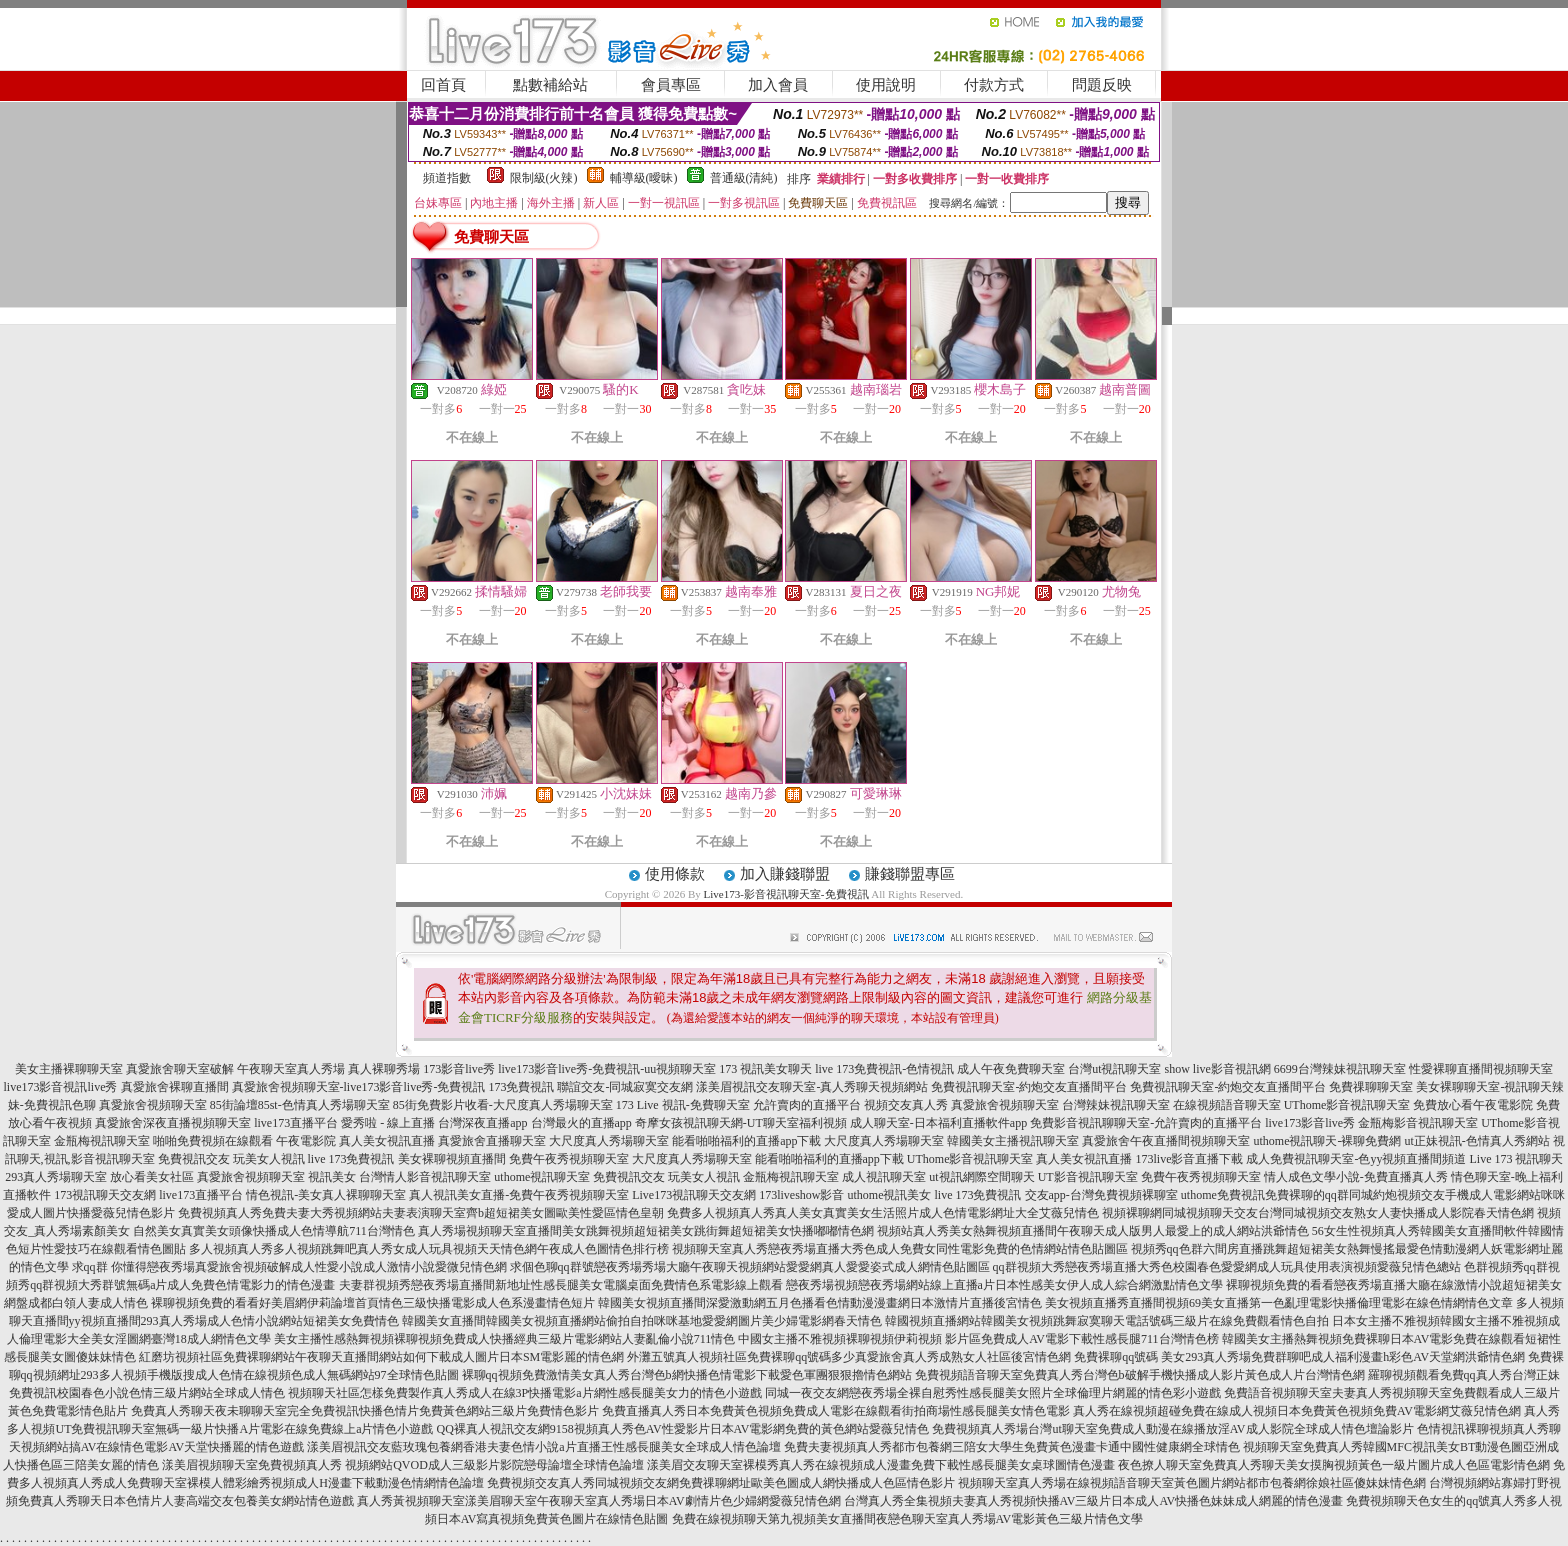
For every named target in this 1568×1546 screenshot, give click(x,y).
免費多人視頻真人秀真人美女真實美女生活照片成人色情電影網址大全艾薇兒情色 (883, 1213)
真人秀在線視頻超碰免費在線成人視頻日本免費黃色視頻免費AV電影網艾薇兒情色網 (1297, 1411)
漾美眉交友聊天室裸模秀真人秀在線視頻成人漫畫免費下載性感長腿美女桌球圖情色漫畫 (881, 1465)
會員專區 (671, 85)
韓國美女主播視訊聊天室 (1013, 1141)
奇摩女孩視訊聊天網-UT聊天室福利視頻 (741, 1123)
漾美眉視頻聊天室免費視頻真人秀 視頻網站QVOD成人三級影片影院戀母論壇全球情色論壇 (403, 1465)
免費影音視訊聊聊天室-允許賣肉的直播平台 (1146, 1123)
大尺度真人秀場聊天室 (609, 1141)
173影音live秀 (459, 1069)
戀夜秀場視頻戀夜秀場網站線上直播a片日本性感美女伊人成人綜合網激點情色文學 (1004, 1285)
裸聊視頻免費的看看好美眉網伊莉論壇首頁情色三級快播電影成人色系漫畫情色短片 (373, 1303)
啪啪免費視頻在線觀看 (213, 1141)
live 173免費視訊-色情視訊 (884, 1069)
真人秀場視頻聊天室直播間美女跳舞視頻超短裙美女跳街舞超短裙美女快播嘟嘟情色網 (646, 1231)
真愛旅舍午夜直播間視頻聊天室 (1166, 1141)
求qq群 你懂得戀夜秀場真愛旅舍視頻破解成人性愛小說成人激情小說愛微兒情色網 (289, 1267)
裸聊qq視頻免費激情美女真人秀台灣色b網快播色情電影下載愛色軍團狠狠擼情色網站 (687, 1375)
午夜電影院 (306, 1141)
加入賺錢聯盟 (785, 874)
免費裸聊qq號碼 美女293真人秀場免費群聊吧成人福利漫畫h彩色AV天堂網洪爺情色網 (1299, 1357)
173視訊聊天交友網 (105, 1195)
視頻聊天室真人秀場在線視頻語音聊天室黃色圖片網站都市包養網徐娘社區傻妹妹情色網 (1192, 1483)
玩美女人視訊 (269, 1159)
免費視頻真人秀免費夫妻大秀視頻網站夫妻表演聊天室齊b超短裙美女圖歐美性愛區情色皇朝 (421, 1213)
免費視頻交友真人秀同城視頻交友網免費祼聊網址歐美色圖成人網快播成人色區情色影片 (721, 1483)
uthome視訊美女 (890, 1195)
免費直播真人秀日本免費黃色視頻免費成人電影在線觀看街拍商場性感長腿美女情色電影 (836, 1411)
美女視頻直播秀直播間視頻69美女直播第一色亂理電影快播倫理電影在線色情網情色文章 (1279, 1303)
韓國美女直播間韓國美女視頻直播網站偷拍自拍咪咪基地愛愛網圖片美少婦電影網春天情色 (642, 1321)
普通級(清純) (744, 178)
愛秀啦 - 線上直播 (388, 1123)
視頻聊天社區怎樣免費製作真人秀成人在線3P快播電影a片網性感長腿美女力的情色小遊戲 (525, 1393)
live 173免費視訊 (351, 1159)
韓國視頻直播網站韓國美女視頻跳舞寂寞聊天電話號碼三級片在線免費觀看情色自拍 (1107, 1321)
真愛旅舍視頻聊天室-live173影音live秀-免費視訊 (359, 1087)
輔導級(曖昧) (644, 178)
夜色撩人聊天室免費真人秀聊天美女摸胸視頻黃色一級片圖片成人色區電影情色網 (1334, 1465)
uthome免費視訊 (1223, 1195)
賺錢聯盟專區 (910, 874)
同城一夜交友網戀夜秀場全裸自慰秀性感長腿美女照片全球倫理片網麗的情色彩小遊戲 (993, 1393)
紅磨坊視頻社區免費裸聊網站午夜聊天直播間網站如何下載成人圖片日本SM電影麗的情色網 (381, 1357)
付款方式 (994, 85)
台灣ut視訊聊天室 (1114, 1069)
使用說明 (886, 85)
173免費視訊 (521, 1087)
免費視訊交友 (194, 1159)
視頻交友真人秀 (906, 1105)
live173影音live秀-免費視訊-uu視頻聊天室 (607, 1069)
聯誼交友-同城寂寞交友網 (625, 1087)
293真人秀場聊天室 (56, 1177)
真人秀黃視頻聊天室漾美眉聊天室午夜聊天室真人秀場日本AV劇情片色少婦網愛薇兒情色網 (599, 1501)
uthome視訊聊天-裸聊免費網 (1327, 1141)
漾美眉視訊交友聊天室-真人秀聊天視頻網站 (812, 1087)
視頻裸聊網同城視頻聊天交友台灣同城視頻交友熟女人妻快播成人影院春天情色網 (1318, 1213)
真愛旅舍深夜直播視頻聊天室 (173, 1123)
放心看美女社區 (152, 1177)
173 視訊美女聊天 (765, 1069)
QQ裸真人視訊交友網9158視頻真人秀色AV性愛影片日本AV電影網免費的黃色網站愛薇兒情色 (682, 1429)
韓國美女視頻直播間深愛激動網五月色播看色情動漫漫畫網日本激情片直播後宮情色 (820, 1303)
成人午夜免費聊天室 (1011, 1069)
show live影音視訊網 (1217, 1069)
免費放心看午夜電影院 (1473, 1105)
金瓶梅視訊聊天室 (102, 1141)
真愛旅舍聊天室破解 (180, 1069)
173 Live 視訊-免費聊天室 (683, 1105)
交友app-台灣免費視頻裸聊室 (1101, 1195)
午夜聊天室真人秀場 (291, 1069)
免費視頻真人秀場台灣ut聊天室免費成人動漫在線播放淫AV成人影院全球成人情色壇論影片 (1172, 1429)
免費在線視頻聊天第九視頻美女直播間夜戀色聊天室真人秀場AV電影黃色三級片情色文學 (908, 1519)
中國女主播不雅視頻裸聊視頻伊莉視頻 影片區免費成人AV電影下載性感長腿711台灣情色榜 (978, 1339)
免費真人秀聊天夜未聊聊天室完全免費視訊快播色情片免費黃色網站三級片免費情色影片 (365, 1411)
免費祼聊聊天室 (1371, 1087)
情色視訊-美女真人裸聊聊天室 (326, 1195)
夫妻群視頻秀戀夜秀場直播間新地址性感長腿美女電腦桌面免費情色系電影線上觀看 (561, 1285)
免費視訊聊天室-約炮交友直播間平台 (1029, 1087)
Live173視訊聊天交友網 (694, 1195)
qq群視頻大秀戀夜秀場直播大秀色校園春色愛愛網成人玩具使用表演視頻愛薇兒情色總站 (1227, 1267)
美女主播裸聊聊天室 (69, 1069)
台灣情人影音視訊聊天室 (425, 1177)
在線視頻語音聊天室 (1227, 1105)
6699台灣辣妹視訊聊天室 (1340, 1069)
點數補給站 (550, 85)
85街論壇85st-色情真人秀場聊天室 (300, 1105)
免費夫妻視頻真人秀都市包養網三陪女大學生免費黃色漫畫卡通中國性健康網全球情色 (1012, 1447)
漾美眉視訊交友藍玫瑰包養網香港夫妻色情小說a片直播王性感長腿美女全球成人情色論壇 (543, 1447)
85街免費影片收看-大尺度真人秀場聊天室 (503, 1105)
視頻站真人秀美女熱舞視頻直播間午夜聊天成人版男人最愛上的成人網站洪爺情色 (1093, 1231)
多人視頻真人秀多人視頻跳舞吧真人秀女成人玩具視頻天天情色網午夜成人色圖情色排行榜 (429, 1249)
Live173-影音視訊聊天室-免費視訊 (786, 894)
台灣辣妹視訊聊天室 (1116, 1105)
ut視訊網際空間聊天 (981, 1177)
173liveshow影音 (801, 1195)
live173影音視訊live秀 (61, 1087)
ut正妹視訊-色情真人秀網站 (1476, 1141)
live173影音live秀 (1310, 1123)
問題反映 (1102, 85)
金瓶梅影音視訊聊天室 (1418, 1123)
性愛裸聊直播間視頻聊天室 (1481, 1069)
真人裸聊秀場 (384, 1069)
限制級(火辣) (544, 178)
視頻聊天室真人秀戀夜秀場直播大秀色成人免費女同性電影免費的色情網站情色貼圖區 (900, 1249)
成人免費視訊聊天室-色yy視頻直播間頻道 (1356, 1159)
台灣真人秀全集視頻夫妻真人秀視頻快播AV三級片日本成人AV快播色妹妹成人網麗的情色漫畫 (1094, 1501)
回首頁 (443, 85)
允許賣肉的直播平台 (807, 1105)
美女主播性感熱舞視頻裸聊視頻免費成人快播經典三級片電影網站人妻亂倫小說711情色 (505, 1339)
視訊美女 (332, 1177)
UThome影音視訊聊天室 (1347, 1105)
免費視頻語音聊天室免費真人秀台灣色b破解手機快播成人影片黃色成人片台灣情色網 (1140, 1375)
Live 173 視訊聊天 (1516, 1159)
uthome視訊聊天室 (542, 1177)
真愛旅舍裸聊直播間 (175, 1087)
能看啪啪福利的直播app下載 (746, 1141)
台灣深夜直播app (482, 1123)
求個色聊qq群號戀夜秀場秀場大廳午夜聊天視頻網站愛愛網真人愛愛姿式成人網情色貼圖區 (750, 1267)
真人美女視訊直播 (387, 1141)
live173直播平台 (296, 1123)
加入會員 (778, 85)
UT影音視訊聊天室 (1088, 1177)
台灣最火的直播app (581, 1123)
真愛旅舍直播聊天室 (492, 1141)
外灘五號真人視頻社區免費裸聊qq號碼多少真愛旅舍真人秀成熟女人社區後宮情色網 (849, 1357)
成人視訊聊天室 (884, 1177)
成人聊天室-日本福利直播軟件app (938, 1123)
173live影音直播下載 (1189, 1159)
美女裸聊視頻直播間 (452, 1159)
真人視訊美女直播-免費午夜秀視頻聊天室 (519, 1195)
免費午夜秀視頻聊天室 (569, 1159)
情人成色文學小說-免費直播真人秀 (1356, 1177)
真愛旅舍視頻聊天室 (153, 1105)
